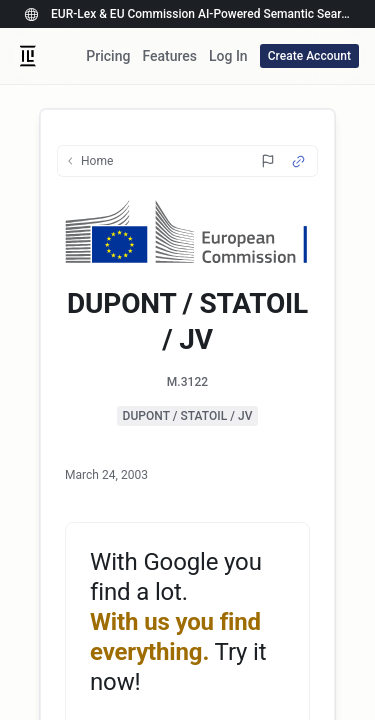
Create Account (309, 56)
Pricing (108, 56)
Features (169, 56)
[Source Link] (298, 161)
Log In (228, 56)
